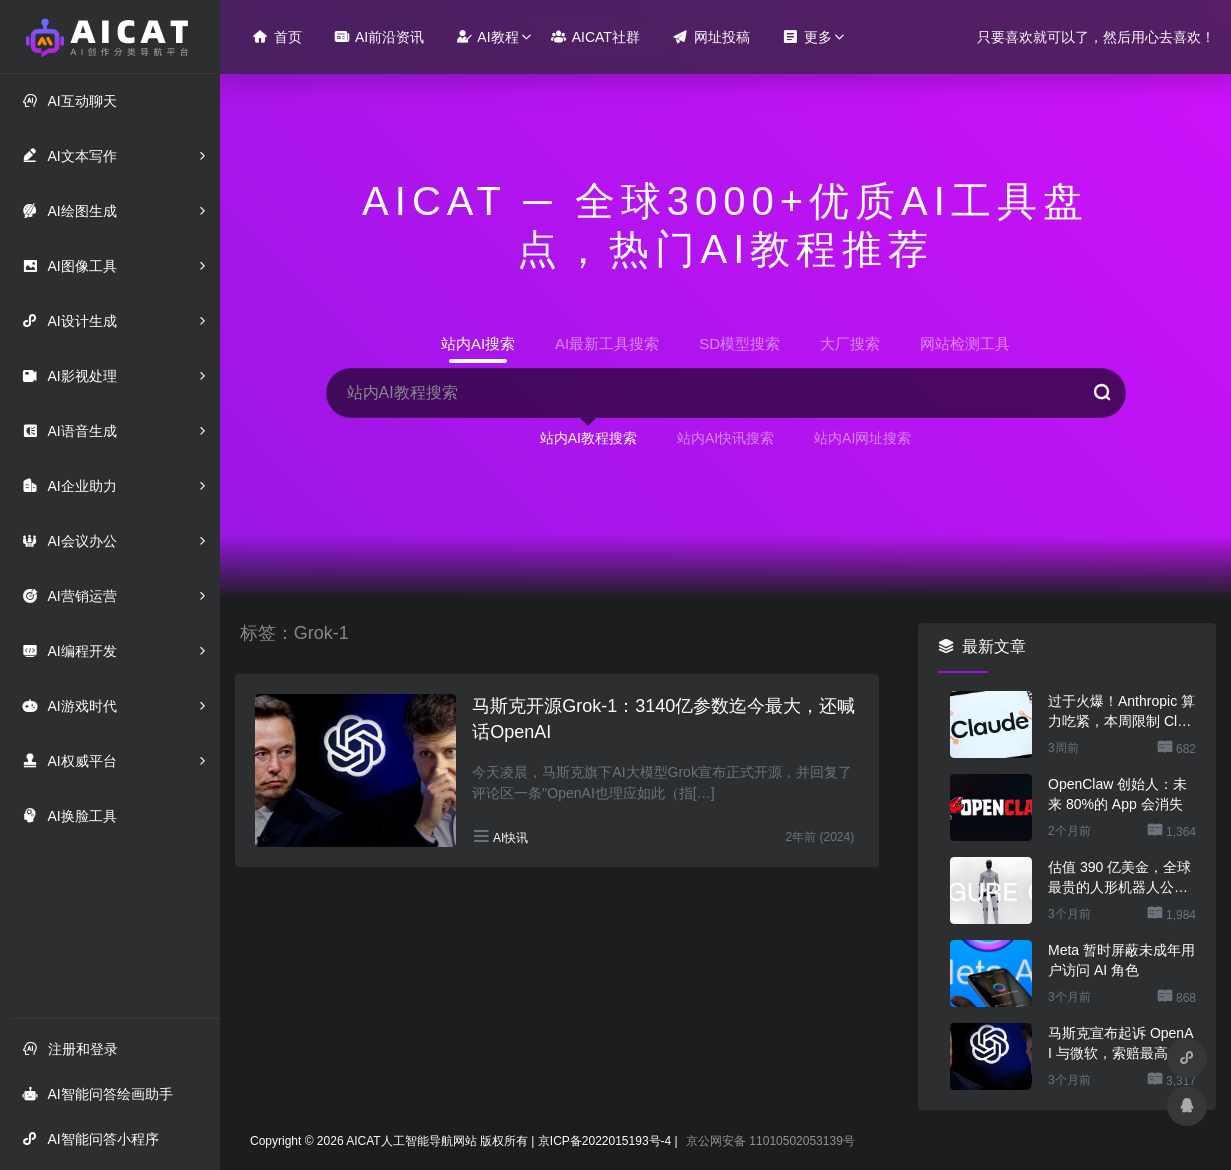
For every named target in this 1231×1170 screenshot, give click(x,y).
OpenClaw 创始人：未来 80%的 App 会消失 (1117, 794)
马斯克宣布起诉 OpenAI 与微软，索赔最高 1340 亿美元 (1121, 1044)
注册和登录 (70, 1048)
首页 (277, 36)
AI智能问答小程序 (90, 1138)
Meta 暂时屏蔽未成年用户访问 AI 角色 (1121, 960)
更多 (807, 36)
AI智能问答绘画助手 (97, 1093)
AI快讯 (510, 838)
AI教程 (487, 36)
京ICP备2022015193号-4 (604, 1141)
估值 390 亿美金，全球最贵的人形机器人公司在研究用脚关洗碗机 (1119, 878)
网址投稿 (711, 36)
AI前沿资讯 (379, 36)
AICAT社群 (595, 36)
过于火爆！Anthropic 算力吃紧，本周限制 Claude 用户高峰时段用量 (1121, 712)
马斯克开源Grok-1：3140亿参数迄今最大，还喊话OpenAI (663, 719)
